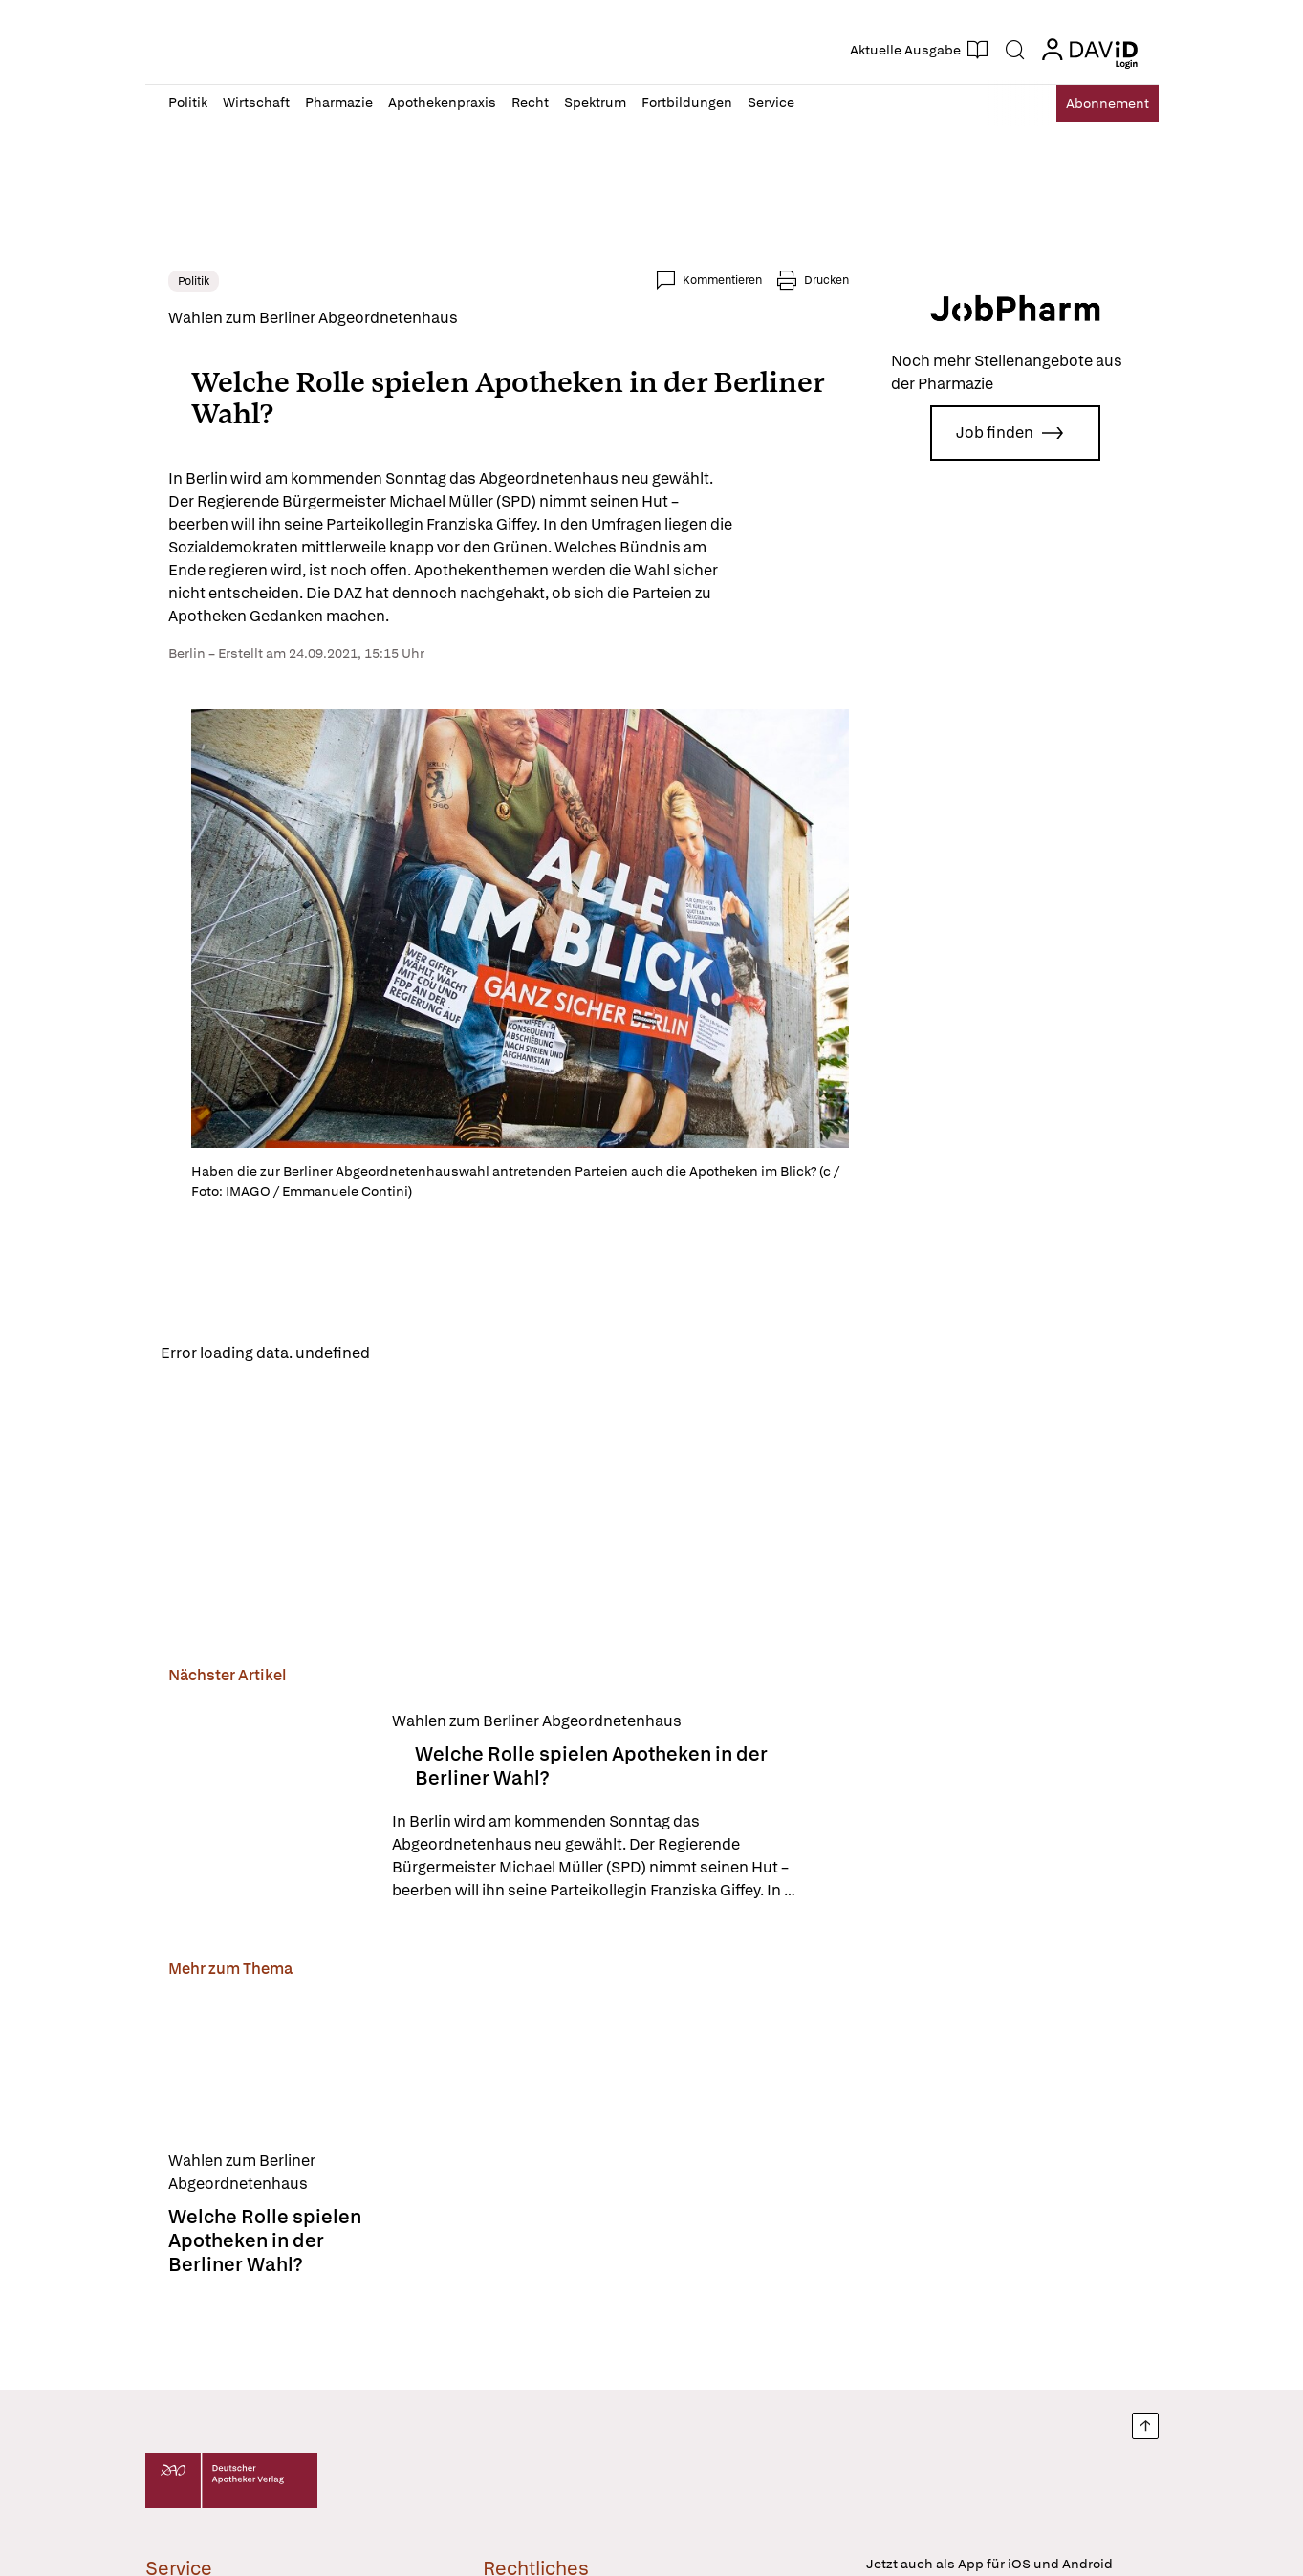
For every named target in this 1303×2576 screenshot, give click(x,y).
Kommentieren (722, 280)
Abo (1093, 104)
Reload (410, 1354)
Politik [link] (193, 281)
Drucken (826, 280)
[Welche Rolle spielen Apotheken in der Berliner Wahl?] (268, 1810)
